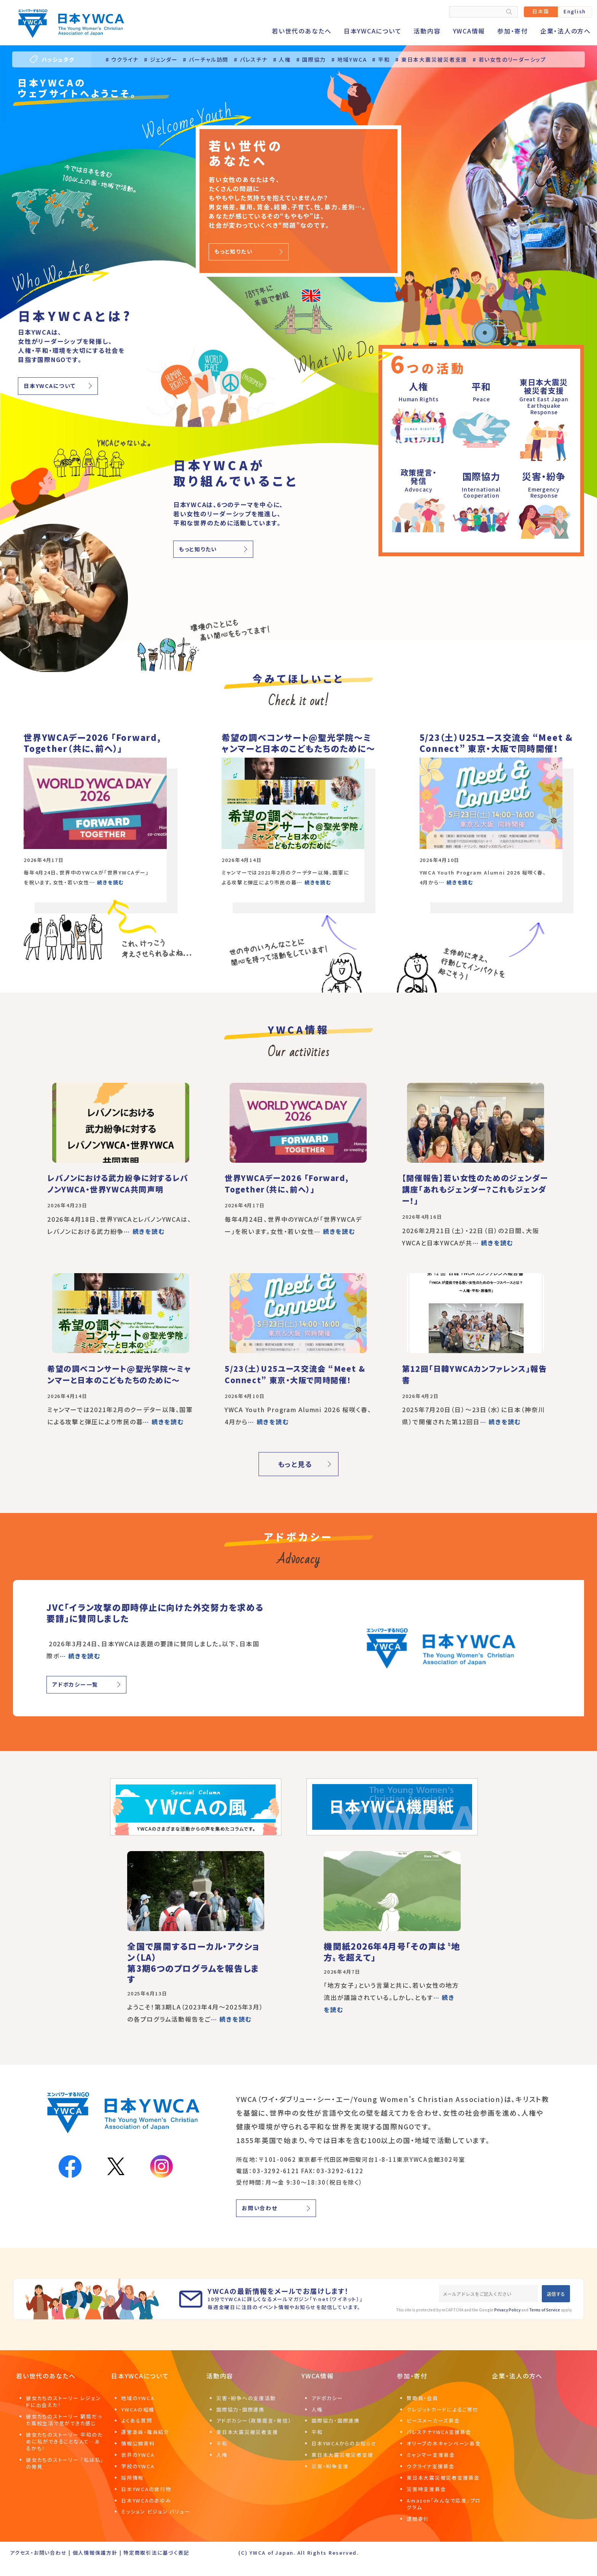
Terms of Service (544, 2310)
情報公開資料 (138, 2443)
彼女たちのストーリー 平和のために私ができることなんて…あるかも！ (64, 2441)
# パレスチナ (250, 59)
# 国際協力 (311, 59)
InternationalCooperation (481, 492)
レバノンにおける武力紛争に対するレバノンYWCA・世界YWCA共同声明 (117, 1183)
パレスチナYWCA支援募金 (439, 2432)
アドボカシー (327, 2398)
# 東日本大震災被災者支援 (431, 59)
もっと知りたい (233, 251)
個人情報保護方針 (95, 2552)
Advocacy (419, 489)
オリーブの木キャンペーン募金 (444, 2443)
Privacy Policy (507, 2310)
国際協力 (481, 476)
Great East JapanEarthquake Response (543, 405)
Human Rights (418, 399)
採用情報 (132, 2477)
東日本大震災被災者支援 (544, 386)
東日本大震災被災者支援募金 (443, 2477)
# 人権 (282, 59)
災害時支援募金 (426, 2489)
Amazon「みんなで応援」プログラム (444, 2504)
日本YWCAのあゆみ (146, 2500)
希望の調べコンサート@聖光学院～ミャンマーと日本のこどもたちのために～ (298, 742)
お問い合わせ (260, 2208)
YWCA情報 (469, 30)
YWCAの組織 (137, 2409)
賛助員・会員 (422, 2398)
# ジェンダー (160, 59)
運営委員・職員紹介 (145, 2432)
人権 (418, 386)
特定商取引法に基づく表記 (156, 2552)
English (574, 11)
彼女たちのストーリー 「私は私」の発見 (65, 2463)
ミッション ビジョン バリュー (155, 2511)
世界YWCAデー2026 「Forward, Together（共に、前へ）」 (92, 742)
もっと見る (295, 1464)
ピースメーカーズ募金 (433, 2420)
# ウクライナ (122, 59)
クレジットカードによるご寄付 (443, 2409)
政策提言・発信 (419, 476)
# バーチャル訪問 (205, 59)
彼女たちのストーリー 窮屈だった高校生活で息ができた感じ (64, 2420)
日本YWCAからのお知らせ (344, 2443)
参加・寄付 (512, 30)
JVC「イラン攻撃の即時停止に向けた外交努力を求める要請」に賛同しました (155, 1612)
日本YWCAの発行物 (146, 2489)
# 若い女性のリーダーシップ (509, 59)
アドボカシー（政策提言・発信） (253, 2420)
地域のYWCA (137, 2398)
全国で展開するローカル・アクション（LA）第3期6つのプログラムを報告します (193, 1962)
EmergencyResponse (543, 492)
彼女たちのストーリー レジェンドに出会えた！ (63, 2401)
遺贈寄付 (418, 2518)
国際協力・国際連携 (240, 2409)
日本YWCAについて (373, 30)
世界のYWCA (137, 2454)
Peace (481, 399)
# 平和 (381, 59)
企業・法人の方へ (565, 30)
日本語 (540, 11)
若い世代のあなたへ (302, 30)
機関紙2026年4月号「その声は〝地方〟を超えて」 (392, 1951)
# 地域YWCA (349, 59)
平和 (481, 386)
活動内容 (427, 30)
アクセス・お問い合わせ (38, 2552)
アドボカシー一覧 (75, 1684)
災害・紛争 (543, 476)
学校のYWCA (137, 2466)
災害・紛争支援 (329, 2466)
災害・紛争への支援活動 (246, 2398)
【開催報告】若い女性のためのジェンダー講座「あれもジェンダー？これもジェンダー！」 (475, 1189)
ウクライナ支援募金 (431, 2466)
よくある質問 (136, 2420)
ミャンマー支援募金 (431, 2454)
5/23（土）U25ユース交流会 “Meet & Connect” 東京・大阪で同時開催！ (496, 742)
